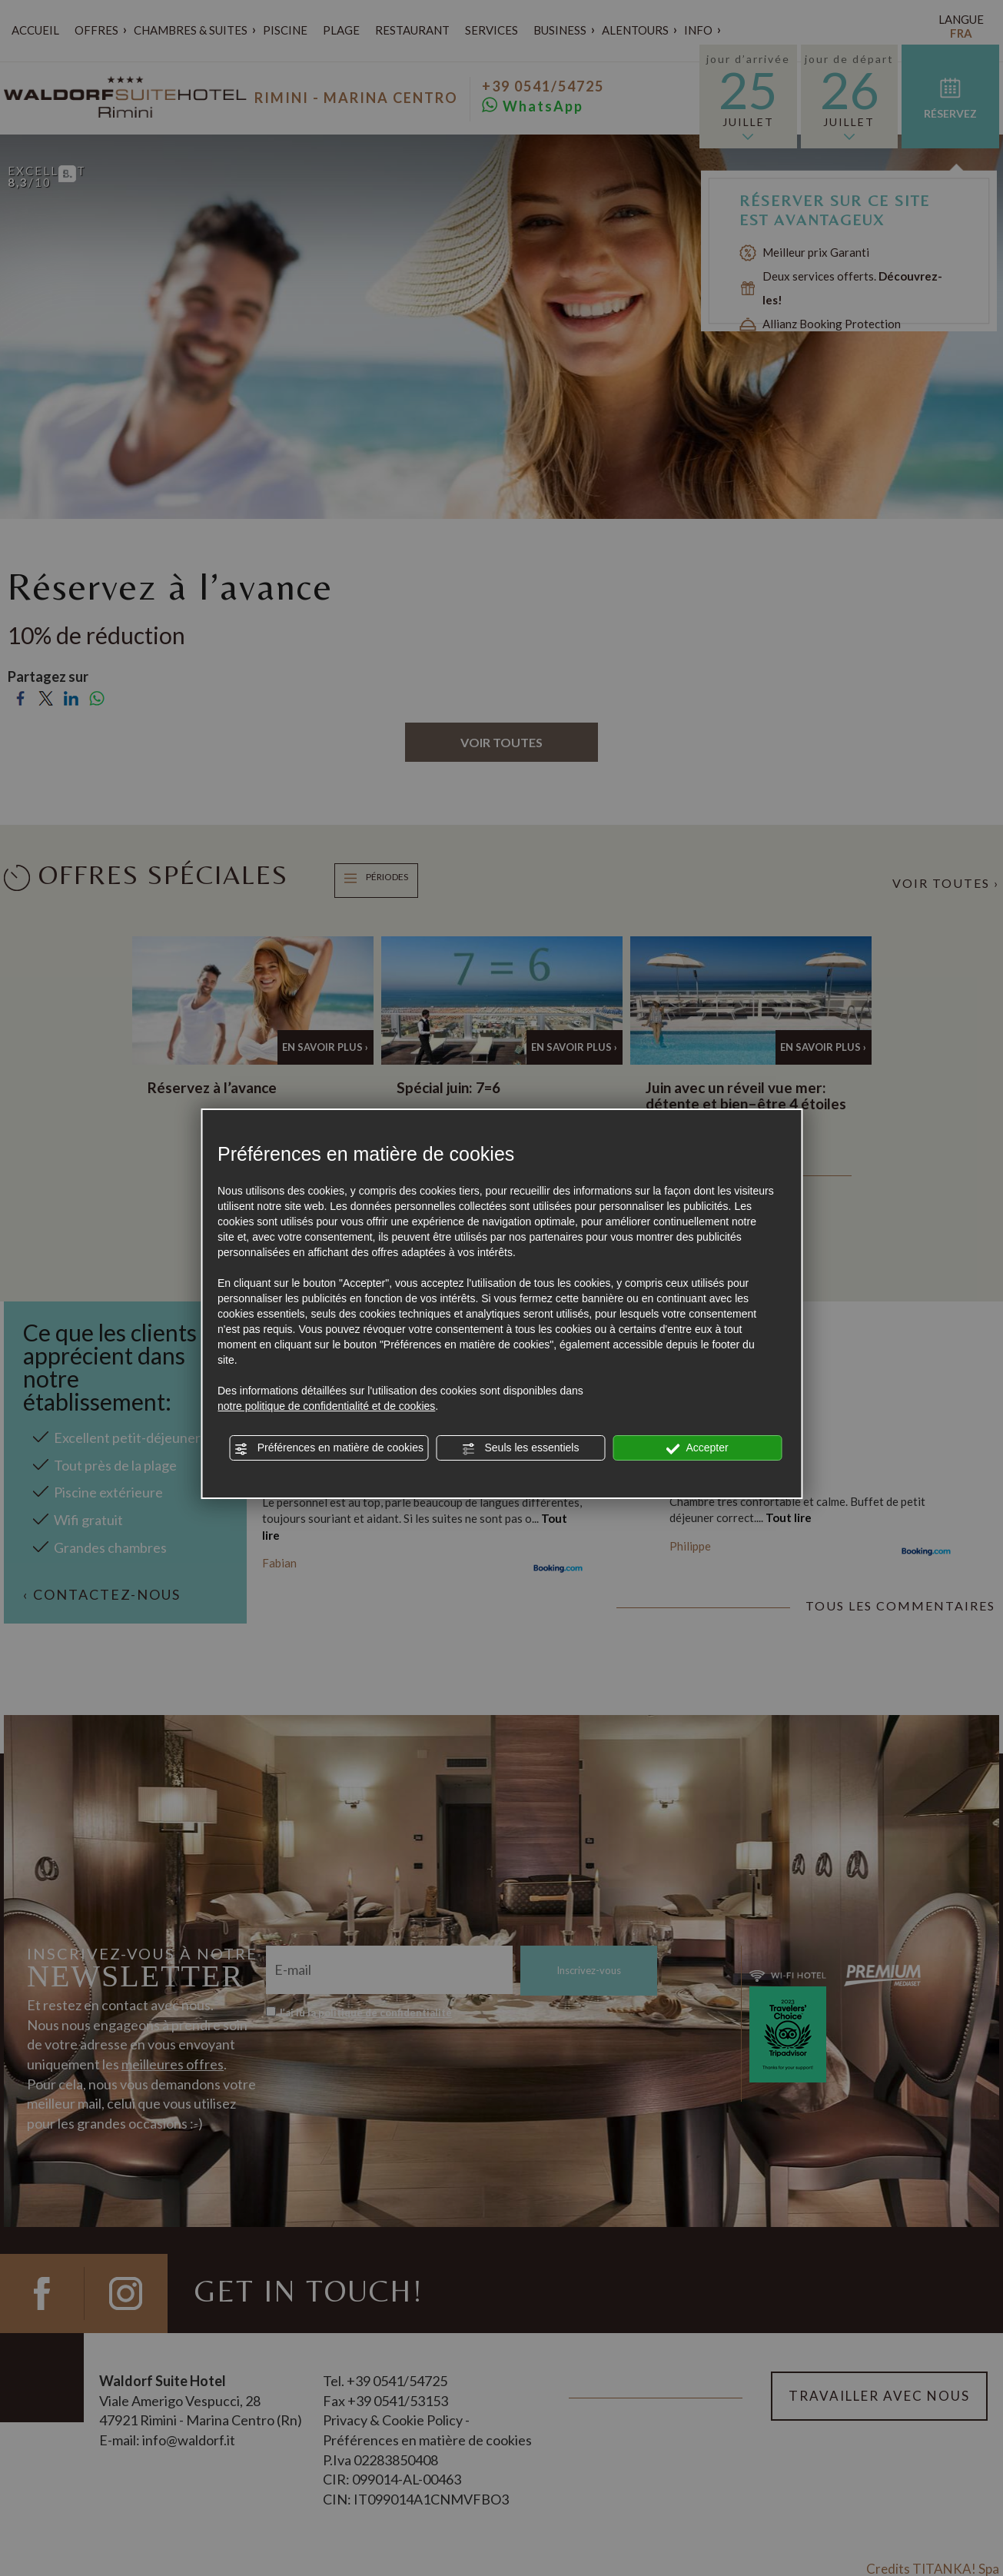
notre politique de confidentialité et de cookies (326, 1406)
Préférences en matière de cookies (328, 1448)
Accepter (697, 1448)
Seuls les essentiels (521, 1448)
